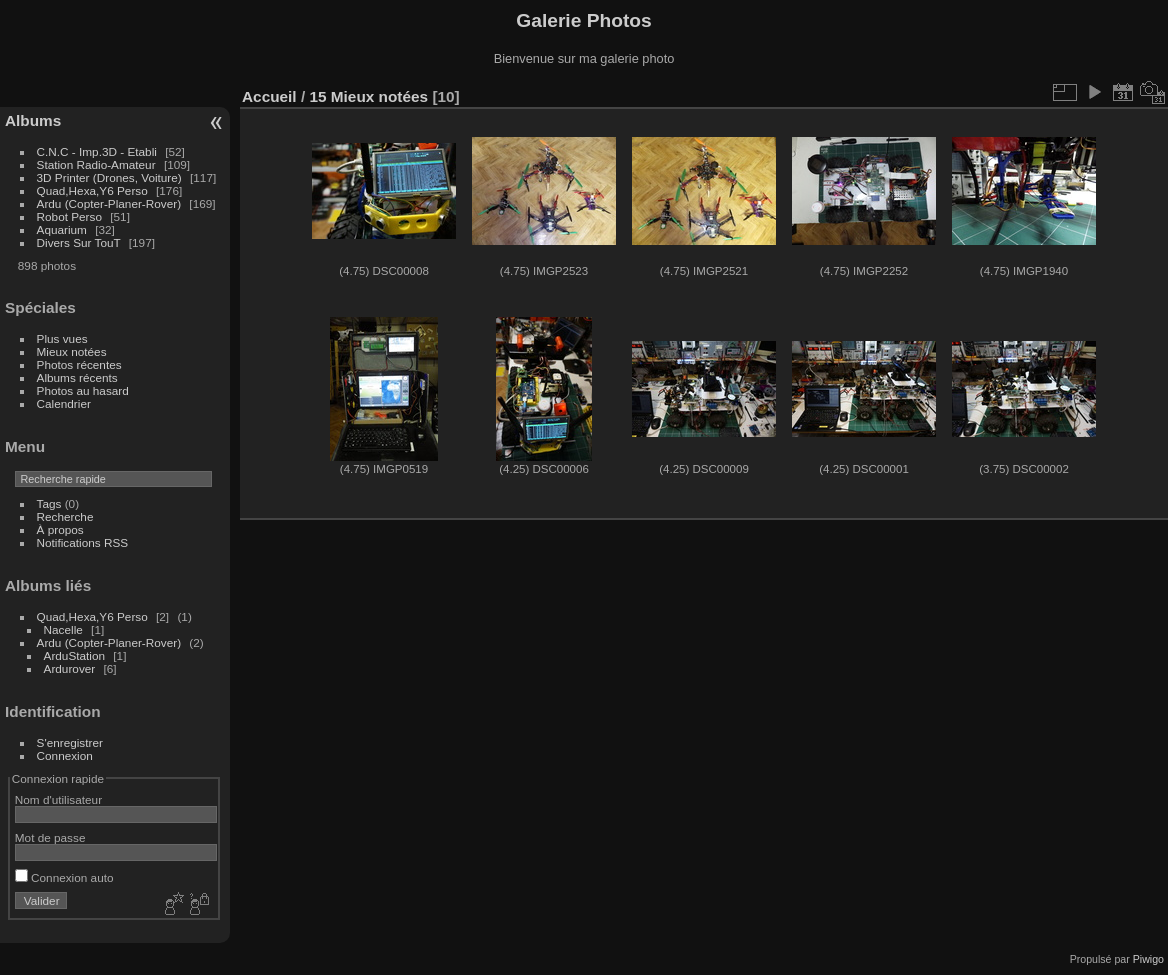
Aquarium (62, 229)
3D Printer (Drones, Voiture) (109, 177)
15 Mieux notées (368, 96)
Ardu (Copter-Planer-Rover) (109, 203)
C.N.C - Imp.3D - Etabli (97, 151)
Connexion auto (64, 877)
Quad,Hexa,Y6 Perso (92, 190)
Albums (33, 120)
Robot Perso (69, 216)
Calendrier (64, 403)
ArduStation (74, 655)
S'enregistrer (70, 742)
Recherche (65, 516)
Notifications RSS (83, 542)
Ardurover (70, 668)
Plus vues (62, 338)
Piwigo (1148, 959)
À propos (60, 529)
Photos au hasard (83, 390)
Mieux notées (72, 351)
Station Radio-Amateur (96, 164)
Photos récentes (79, 364)
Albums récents (77, 377)
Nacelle (63, 629)
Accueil (269, 96)
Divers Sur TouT (79, 242)
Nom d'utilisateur (58, 799)
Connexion (65, 755)
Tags (49, 503)
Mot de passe (50, 837)
